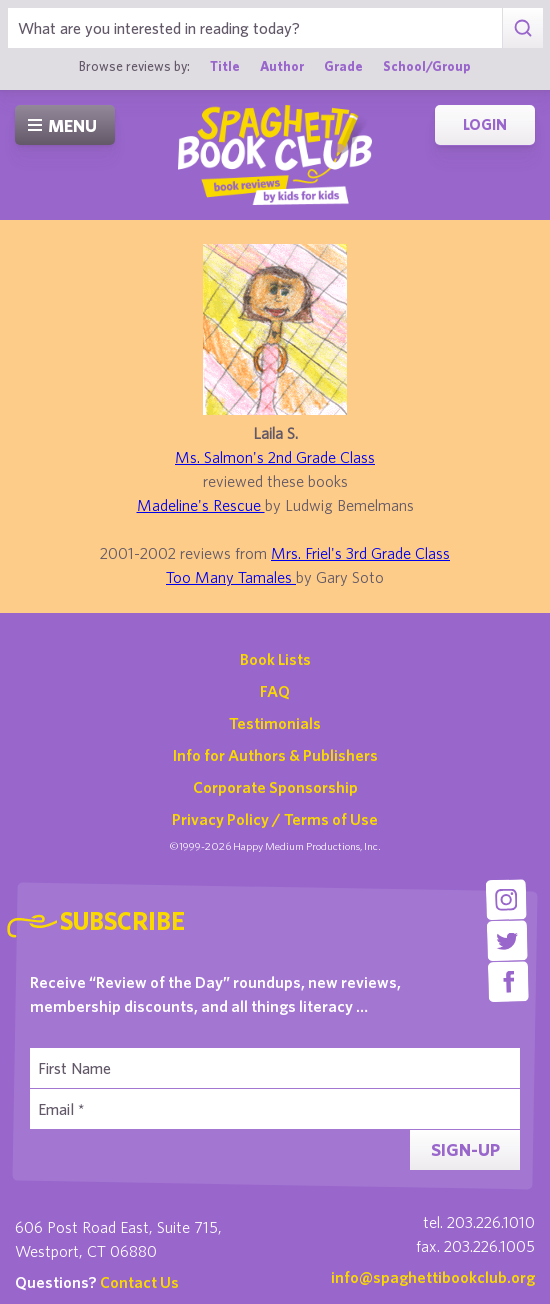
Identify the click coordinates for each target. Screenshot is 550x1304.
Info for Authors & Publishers (275, 755)
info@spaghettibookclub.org (433, 1277)
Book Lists (275, 659)
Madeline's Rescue (201, 505)
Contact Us (139, 1282)
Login (485, 124)
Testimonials (275, 723)
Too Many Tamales (231, 577)
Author (282, 66)
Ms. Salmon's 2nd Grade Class (275, 457)
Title (225, 66)
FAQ (275, 691)
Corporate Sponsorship (275, 787)
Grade (343, 66)
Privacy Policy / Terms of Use (275, 819)
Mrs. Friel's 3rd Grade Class (360, 553)
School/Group (427, 66)
